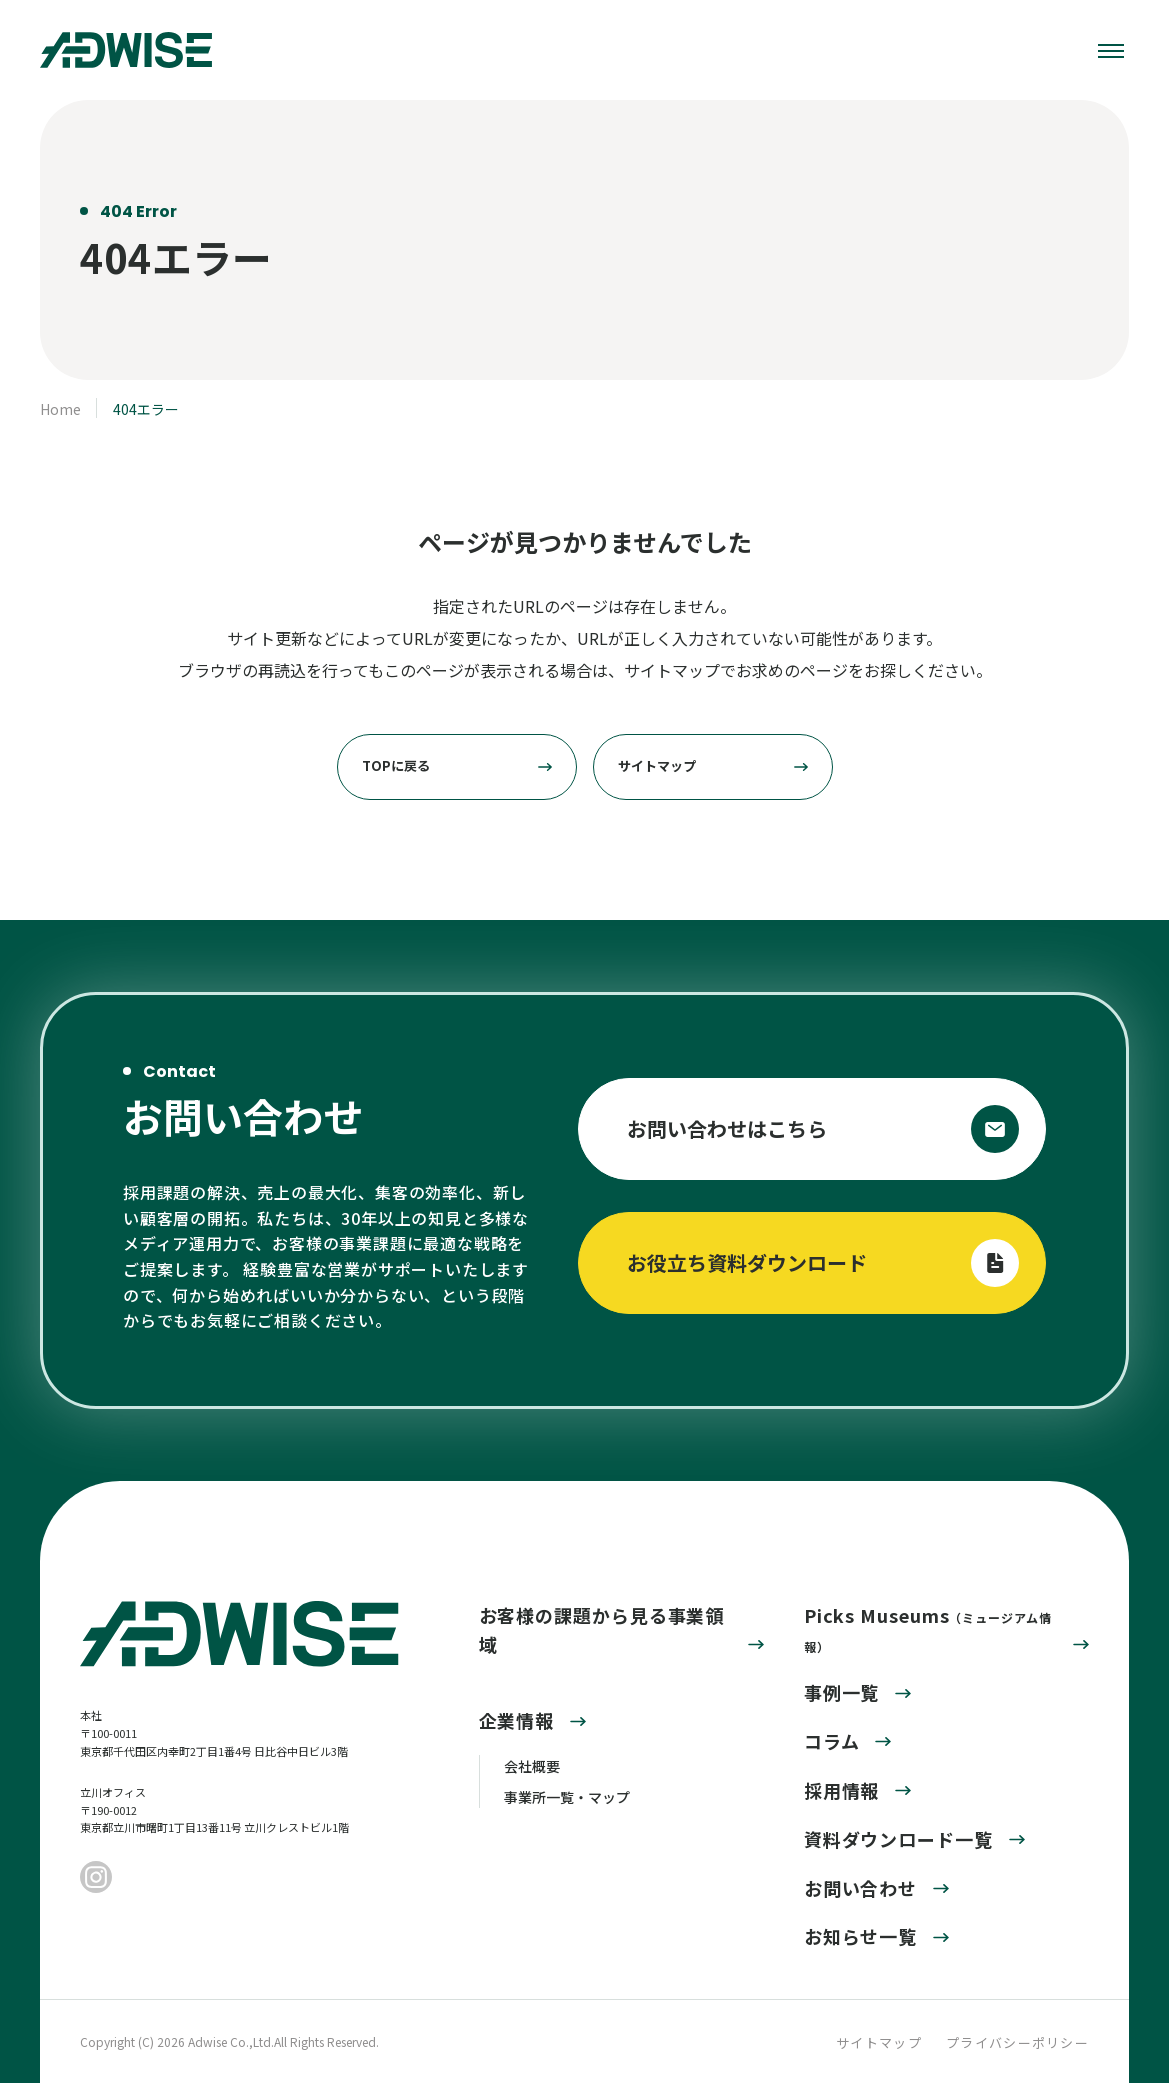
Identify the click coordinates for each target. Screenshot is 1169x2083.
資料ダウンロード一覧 (898, 1839)
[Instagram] (96, 1879)
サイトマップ (879, 2042)
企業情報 (517, 1720)
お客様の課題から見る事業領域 (602, 1629)
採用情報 (842, 1790)
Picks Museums (928, 1628)
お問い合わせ (860, 1888)
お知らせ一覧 (860, 1936)
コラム (832, 1741)
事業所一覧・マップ (567, 1797)
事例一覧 (842, 1692)
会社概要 (532, 1766)
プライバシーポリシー (1017, 2042)
